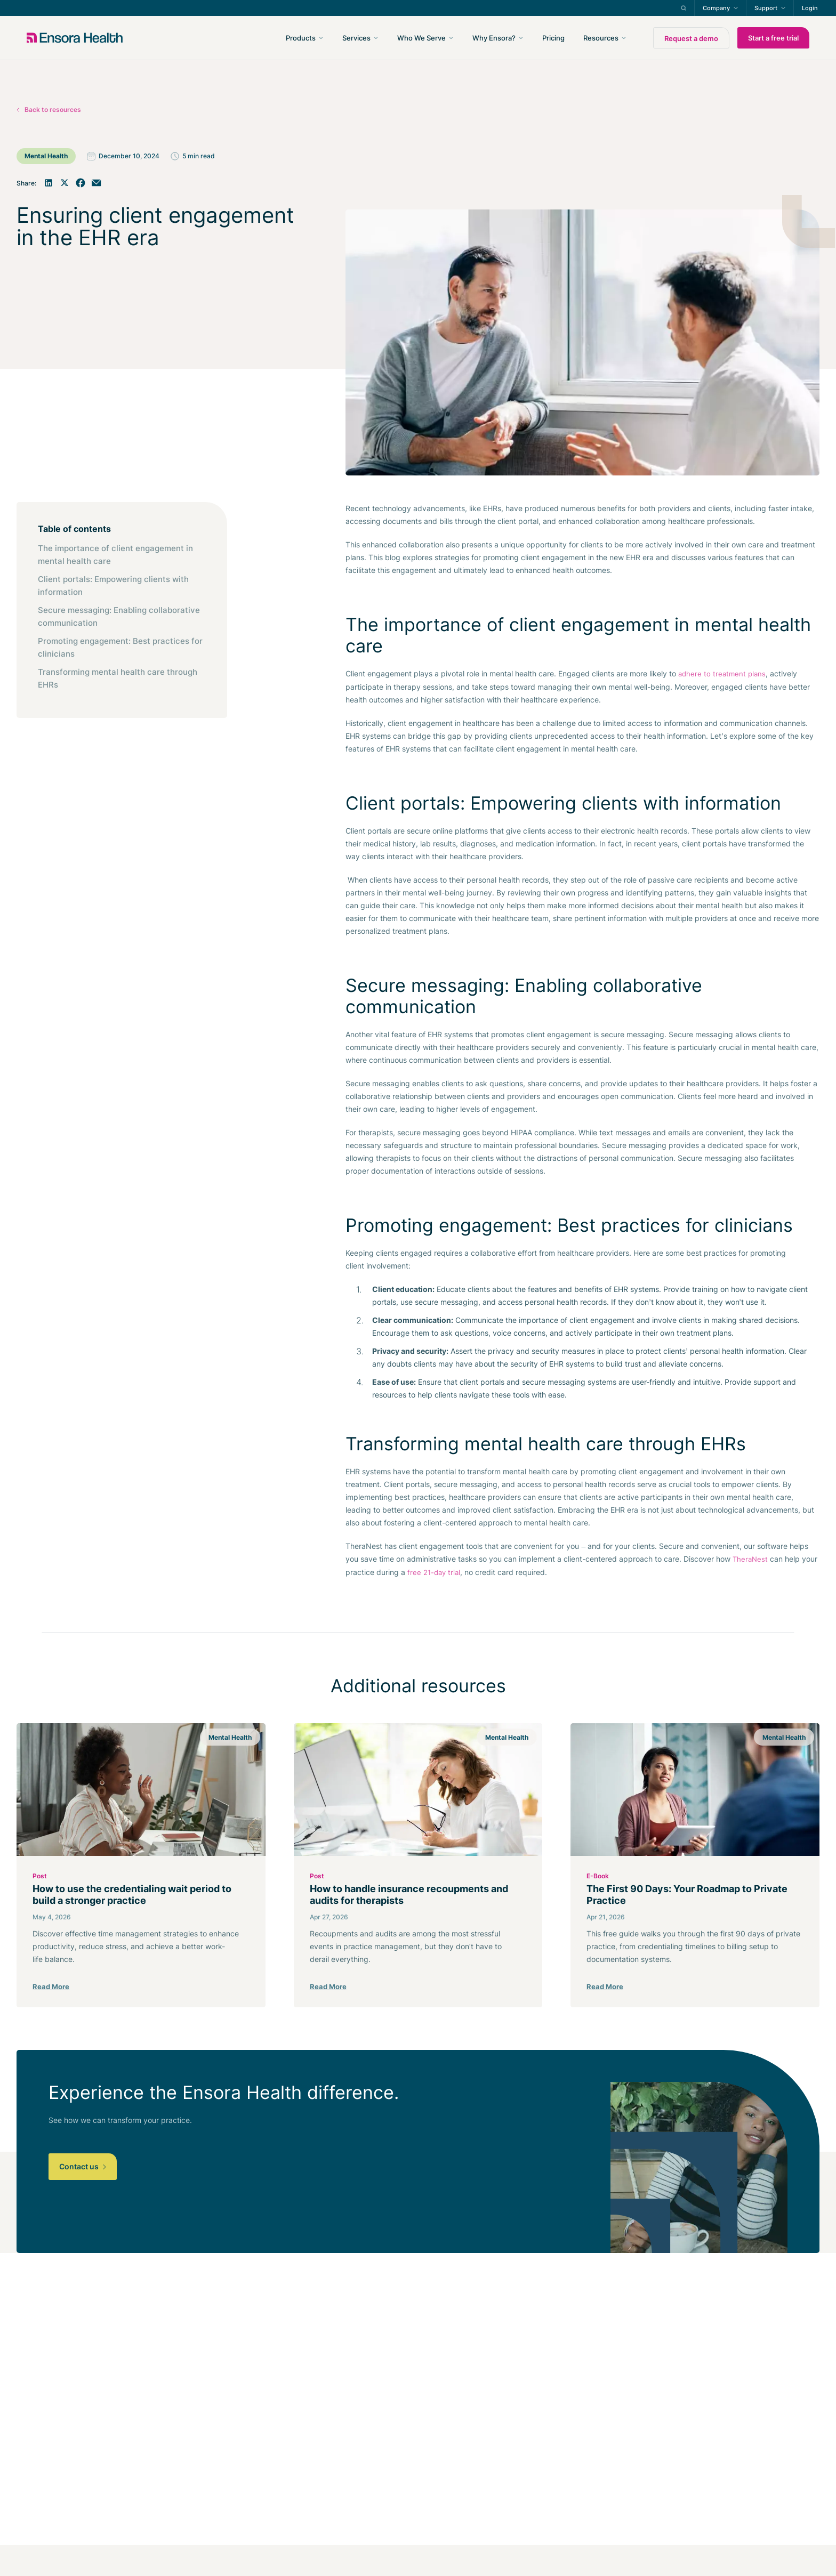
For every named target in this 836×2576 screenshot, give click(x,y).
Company (716, 8)
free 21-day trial (433, 1572)
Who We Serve (421, 38)
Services (356, 38)
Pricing (553, 38)
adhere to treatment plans (722, 673)
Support (765, 8)
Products (301, 38)
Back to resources (53, 110)
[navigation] (475, 38)
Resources (600, 38)
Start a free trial (773, 38)
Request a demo (691, 38)
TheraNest (750, 1559)
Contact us (82, 2166)
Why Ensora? (494, 38)
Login (810, 8)
